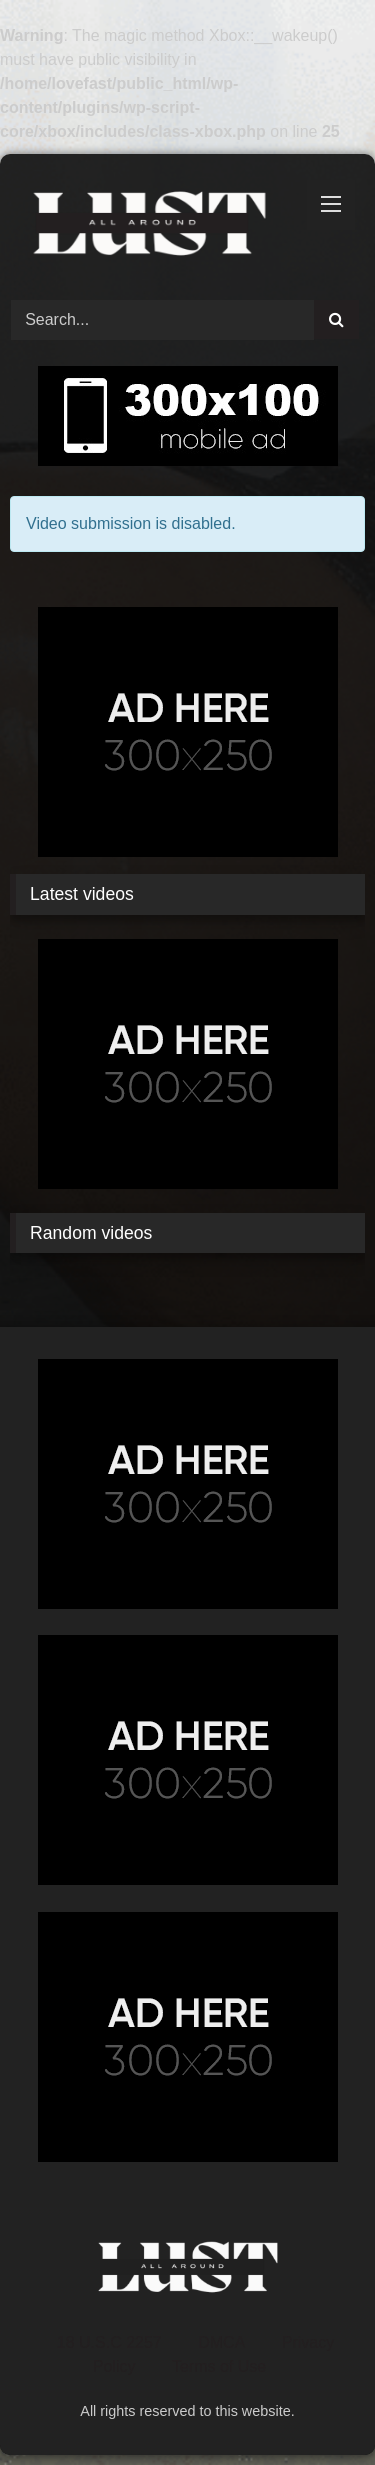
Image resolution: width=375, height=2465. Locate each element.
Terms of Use (219, 2366)
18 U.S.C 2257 (109, 2342)
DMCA (221, 2342)
